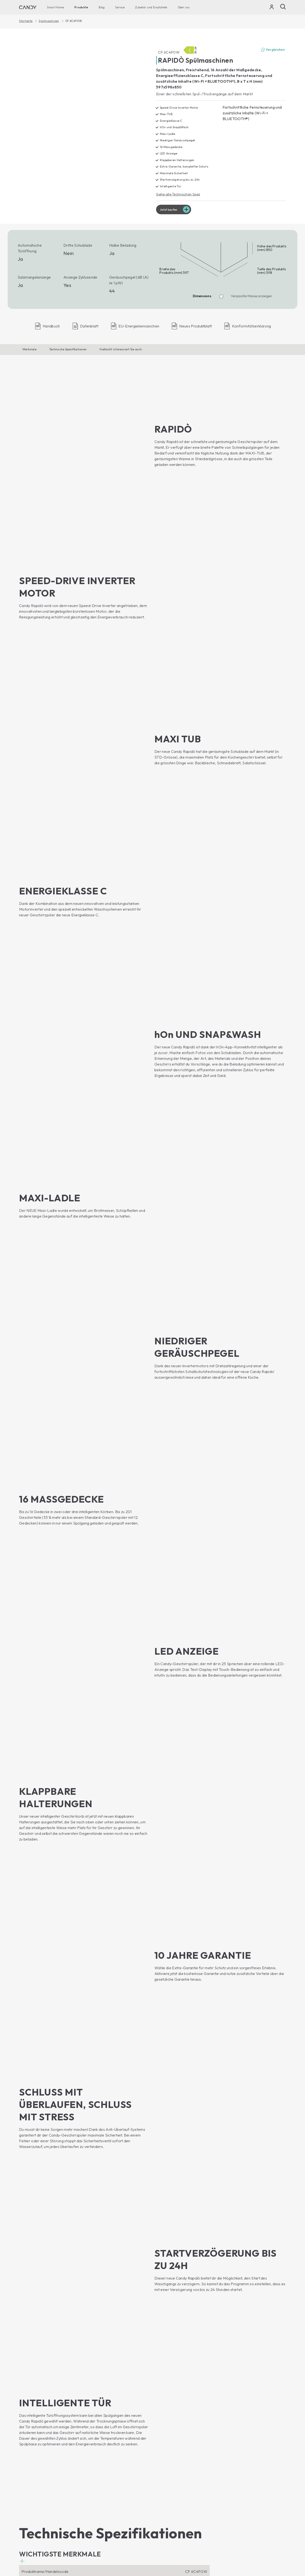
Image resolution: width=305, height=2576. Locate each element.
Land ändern (274, 2558)
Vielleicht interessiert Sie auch (120, 350)
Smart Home (55, 7)
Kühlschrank (29, 2480)
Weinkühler (28, 2496)
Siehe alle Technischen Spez (180, 194)
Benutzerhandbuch (171, 2479)
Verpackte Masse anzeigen (251, 297)
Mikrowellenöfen (101, 2425)
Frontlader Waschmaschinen (43, 2425)
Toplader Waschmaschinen (42, 2433)
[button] (60, 1358)
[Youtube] (23, 2394)
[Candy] (27, 7)
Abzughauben (99, 2433)
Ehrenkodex (165, 2441)
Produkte (81, 7)
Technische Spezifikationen (67, 350)
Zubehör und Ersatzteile (151, 7)
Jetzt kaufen (170, 210)
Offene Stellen (167, 2433)
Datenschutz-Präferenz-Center (233, 2544)
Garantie (163, 2495)
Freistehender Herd (104, 2449)
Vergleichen (273, 50)
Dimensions (202, 297)
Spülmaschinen (49, 21)
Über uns (184, 7)
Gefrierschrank (32, 2488)
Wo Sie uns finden (170, 2457)
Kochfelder (97, 2441)
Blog (102, 7)
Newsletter (164, 2449)
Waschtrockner (32, 2441)
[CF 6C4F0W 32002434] (84, 125)
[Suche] (283, 7)
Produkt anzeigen (37, 2316)
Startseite (25, 21)
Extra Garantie (167, 2503)
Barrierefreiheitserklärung (267, 2545)
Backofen (95, 2417)
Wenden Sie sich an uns (175, 2425)
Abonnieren (273, 2373)
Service (120, 7)
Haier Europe (166, 2417)
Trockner (26, 2450)
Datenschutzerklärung (184, 2545)
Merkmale (29, 350)
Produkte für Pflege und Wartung (183, 2512)
